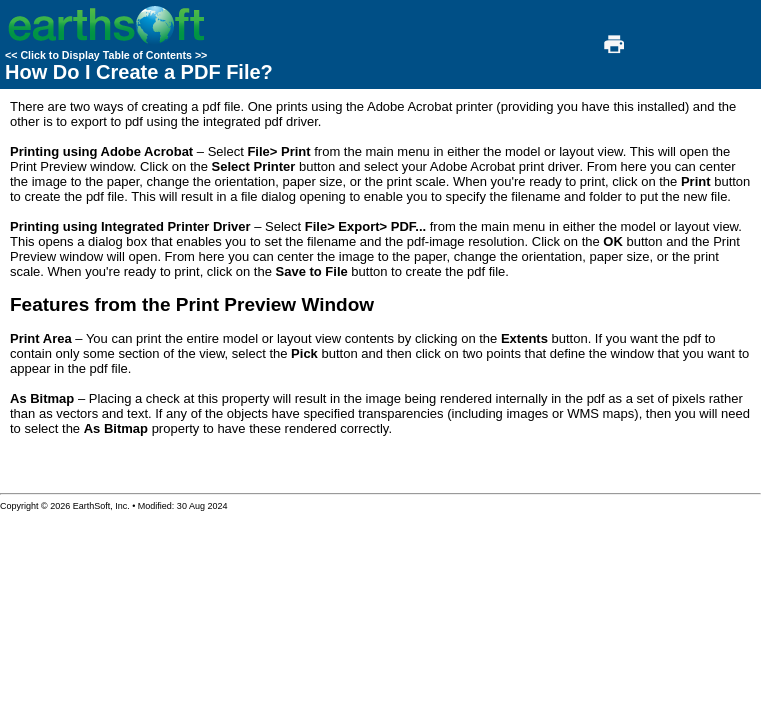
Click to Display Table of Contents (106, 55)
